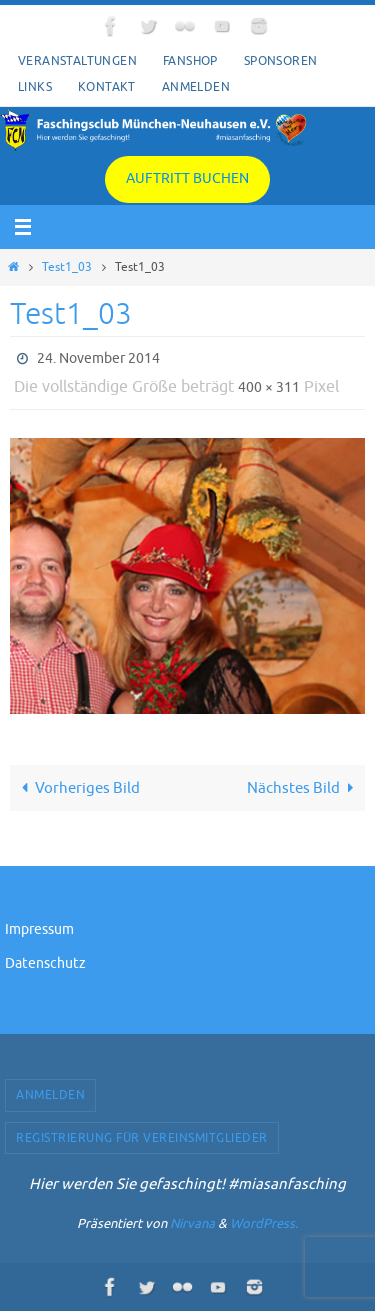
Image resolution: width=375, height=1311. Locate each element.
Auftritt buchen (187, 178)
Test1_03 (67, 267)
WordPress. (264, 1223)
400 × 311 (269, 387)
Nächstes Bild (304, 788)
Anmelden (196, 87)
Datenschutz (45, 963)
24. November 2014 (98, 358)
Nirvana (192, 1223)
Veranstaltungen (77, 61)
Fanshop (190, 61)
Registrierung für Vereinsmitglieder (142, 1138)
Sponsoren (281, 61)
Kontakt (107, 87)
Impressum (39, 929)
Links (35, 87)
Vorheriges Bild (77, 788)
